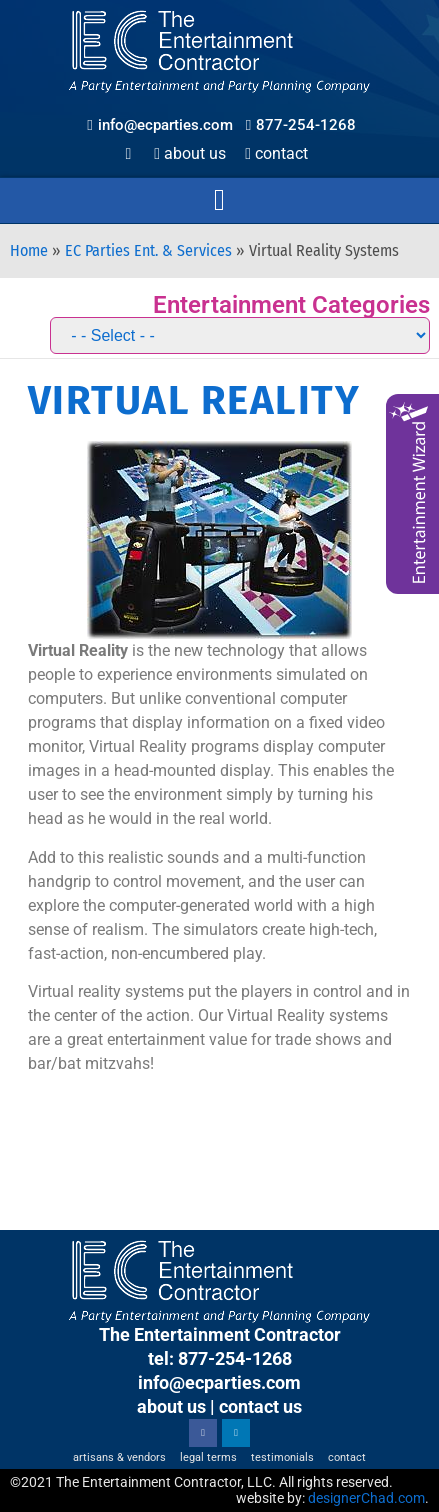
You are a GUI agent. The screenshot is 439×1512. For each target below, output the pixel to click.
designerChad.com (366, 1498)
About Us (190, 153)
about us (171, 1406)
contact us (260, 1406)
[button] (220, 200)
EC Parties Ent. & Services (148, 250)
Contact (276, 153)
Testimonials (282, 1457)
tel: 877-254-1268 (220, 1358)
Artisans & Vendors (119, 1457)
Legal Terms (208, 1457)
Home (29, 250)
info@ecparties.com (219, 1382)
